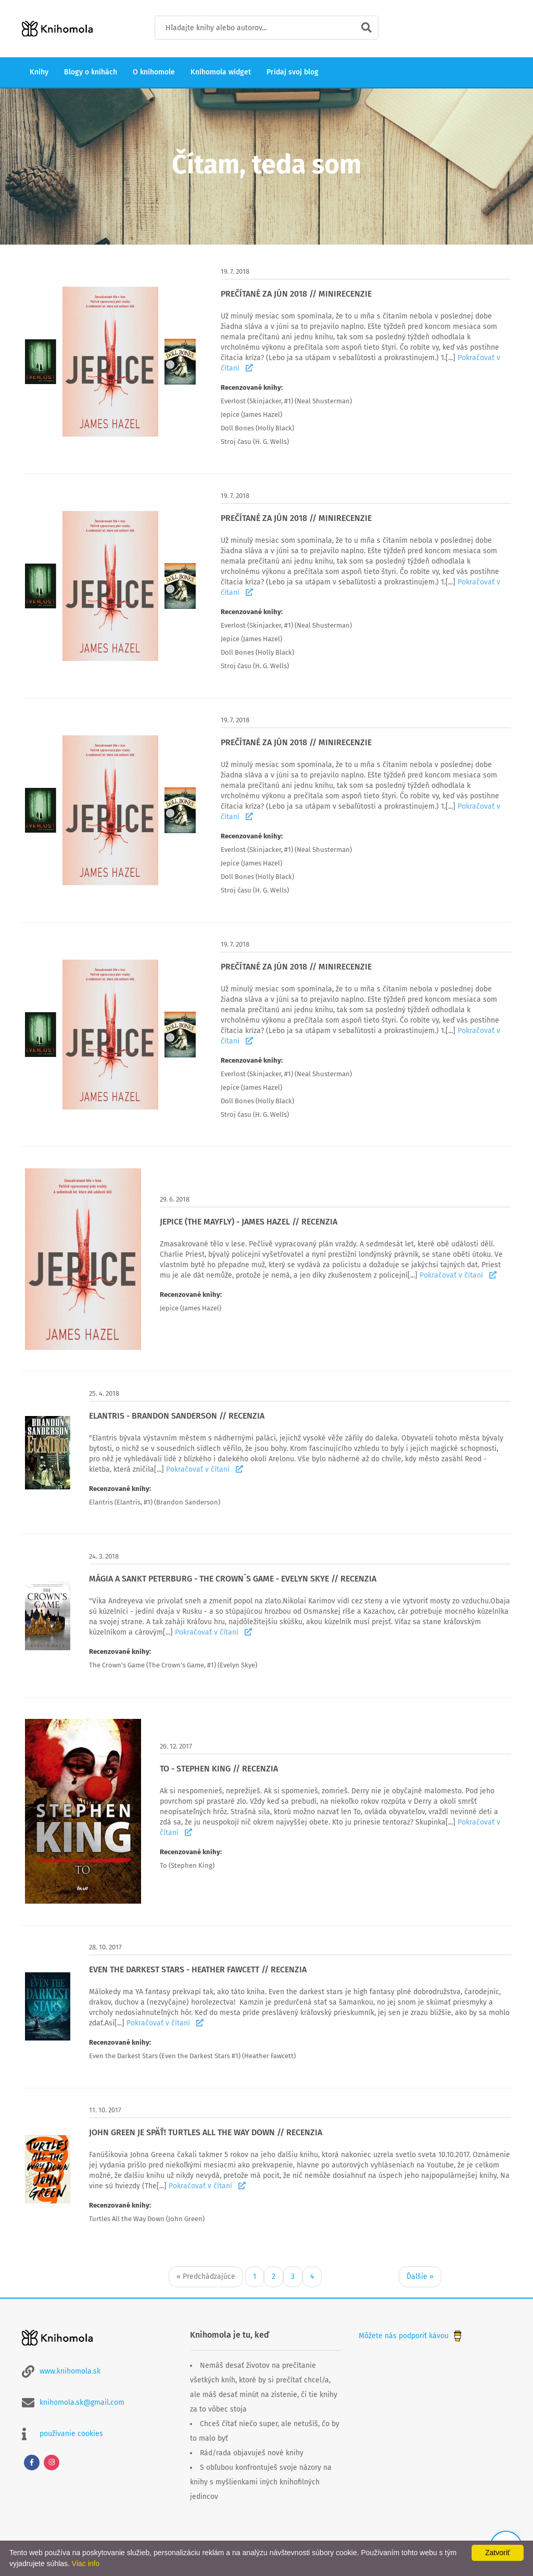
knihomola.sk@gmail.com (82, 2402)
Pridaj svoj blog (292, 72)
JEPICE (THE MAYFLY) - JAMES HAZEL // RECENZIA (248, 1222)
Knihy (39, 72)
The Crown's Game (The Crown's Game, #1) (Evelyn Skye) (173, 1665)
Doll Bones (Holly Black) (257, 428)
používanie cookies (71, 2433)
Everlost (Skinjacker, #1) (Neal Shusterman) (286, 401)
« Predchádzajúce (205, 2276)
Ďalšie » (420, 2276)
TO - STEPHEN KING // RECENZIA (219, 1769)
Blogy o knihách (90, 72)
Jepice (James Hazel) (251, 414)
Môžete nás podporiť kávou (411, 2335)
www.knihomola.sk (70, 2371)
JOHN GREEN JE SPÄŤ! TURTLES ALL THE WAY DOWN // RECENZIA (205, 2132)
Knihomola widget (221, 72)
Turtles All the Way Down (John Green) (147, 2219)
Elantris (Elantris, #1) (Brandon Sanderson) (154, 1502)
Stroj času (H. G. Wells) (255, 441)
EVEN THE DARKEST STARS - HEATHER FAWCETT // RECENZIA (198, 1969)
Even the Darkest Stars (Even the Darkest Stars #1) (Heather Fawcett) (192, 2056)
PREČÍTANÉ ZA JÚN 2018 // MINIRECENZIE (296, 294)
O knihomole (154, 72)
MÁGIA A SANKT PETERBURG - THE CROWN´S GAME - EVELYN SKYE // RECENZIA (232, 1579)
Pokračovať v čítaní (458, 1275)
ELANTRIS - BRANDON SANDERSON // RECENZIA (176, 1416)
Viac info (85, 2563)
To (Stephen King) (187, 1865)
